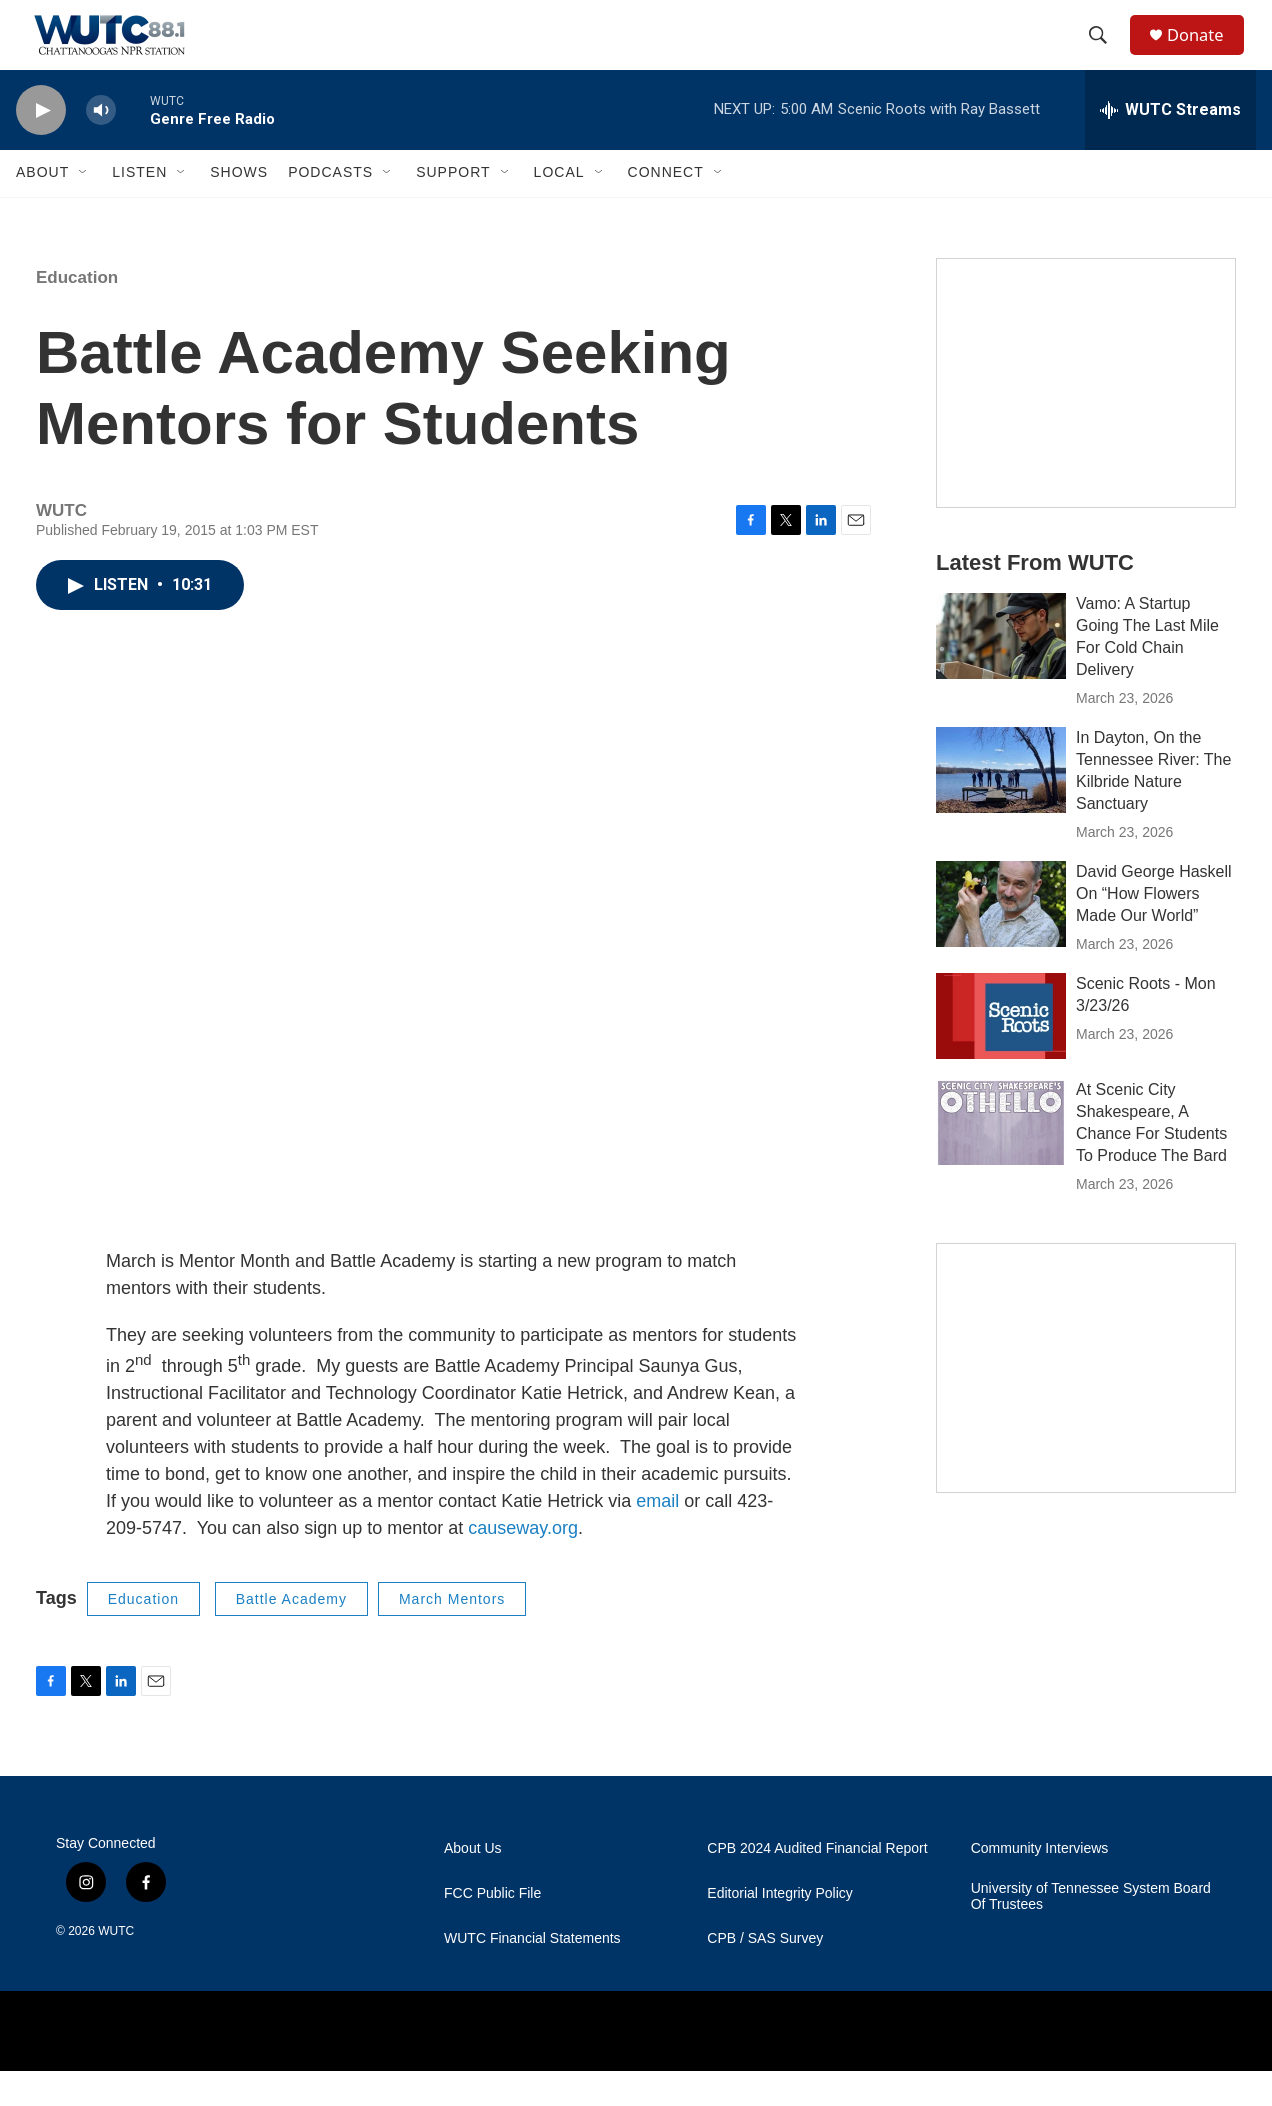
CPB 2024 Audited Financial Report (817, 1883)
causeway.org (523, 1563)
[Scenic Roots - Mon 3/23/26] (1001, 1051)
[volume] (101, 145)
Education (77, 312)
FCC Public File (492, 1928)
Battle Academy (291, 1634)
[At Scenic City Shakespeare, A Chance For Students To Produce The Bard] (1001, 1157)
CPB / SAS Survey (765, 1973)
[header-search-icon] (1105, 53)
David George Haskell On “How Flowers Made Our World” (1154, 928)
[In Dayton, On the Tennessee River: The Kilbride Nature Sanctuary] (1001, 805)
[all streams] (1170, 145)
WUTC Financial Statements (532, 1973)
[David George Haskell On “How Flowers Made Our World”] (1001, 939)
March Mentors (452, 1634)
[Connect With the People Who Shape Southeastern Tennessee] (1086, 1403)
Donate (1205, 52)
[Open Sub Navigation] (84, 208)
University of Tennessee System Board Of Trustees (1091, 1931)
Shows (239, 208)
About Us (473, 1883)
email (655, 1536)
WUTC (116, 1966)
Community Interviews (1040, 1883)
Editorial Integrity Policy (780, 1928)
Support (453, 208)
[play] (41, 145)
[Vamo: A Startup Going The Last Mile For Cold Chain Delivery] (1001, 671)
